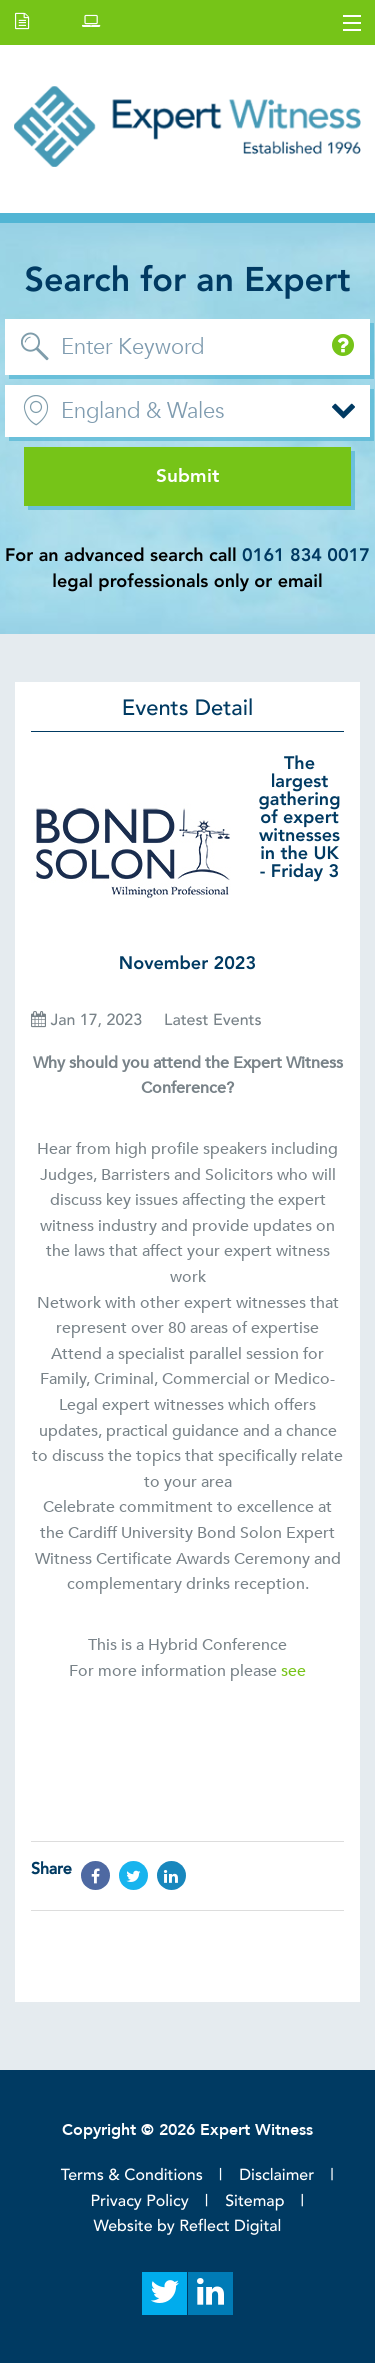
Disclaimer (276, 2175)
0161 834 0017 (306, 555)
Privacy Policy (140, 2201)
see (293, 1671)
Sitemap (254, 2201)
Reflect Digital (230, 2226)
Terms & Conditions (132, 2175)
